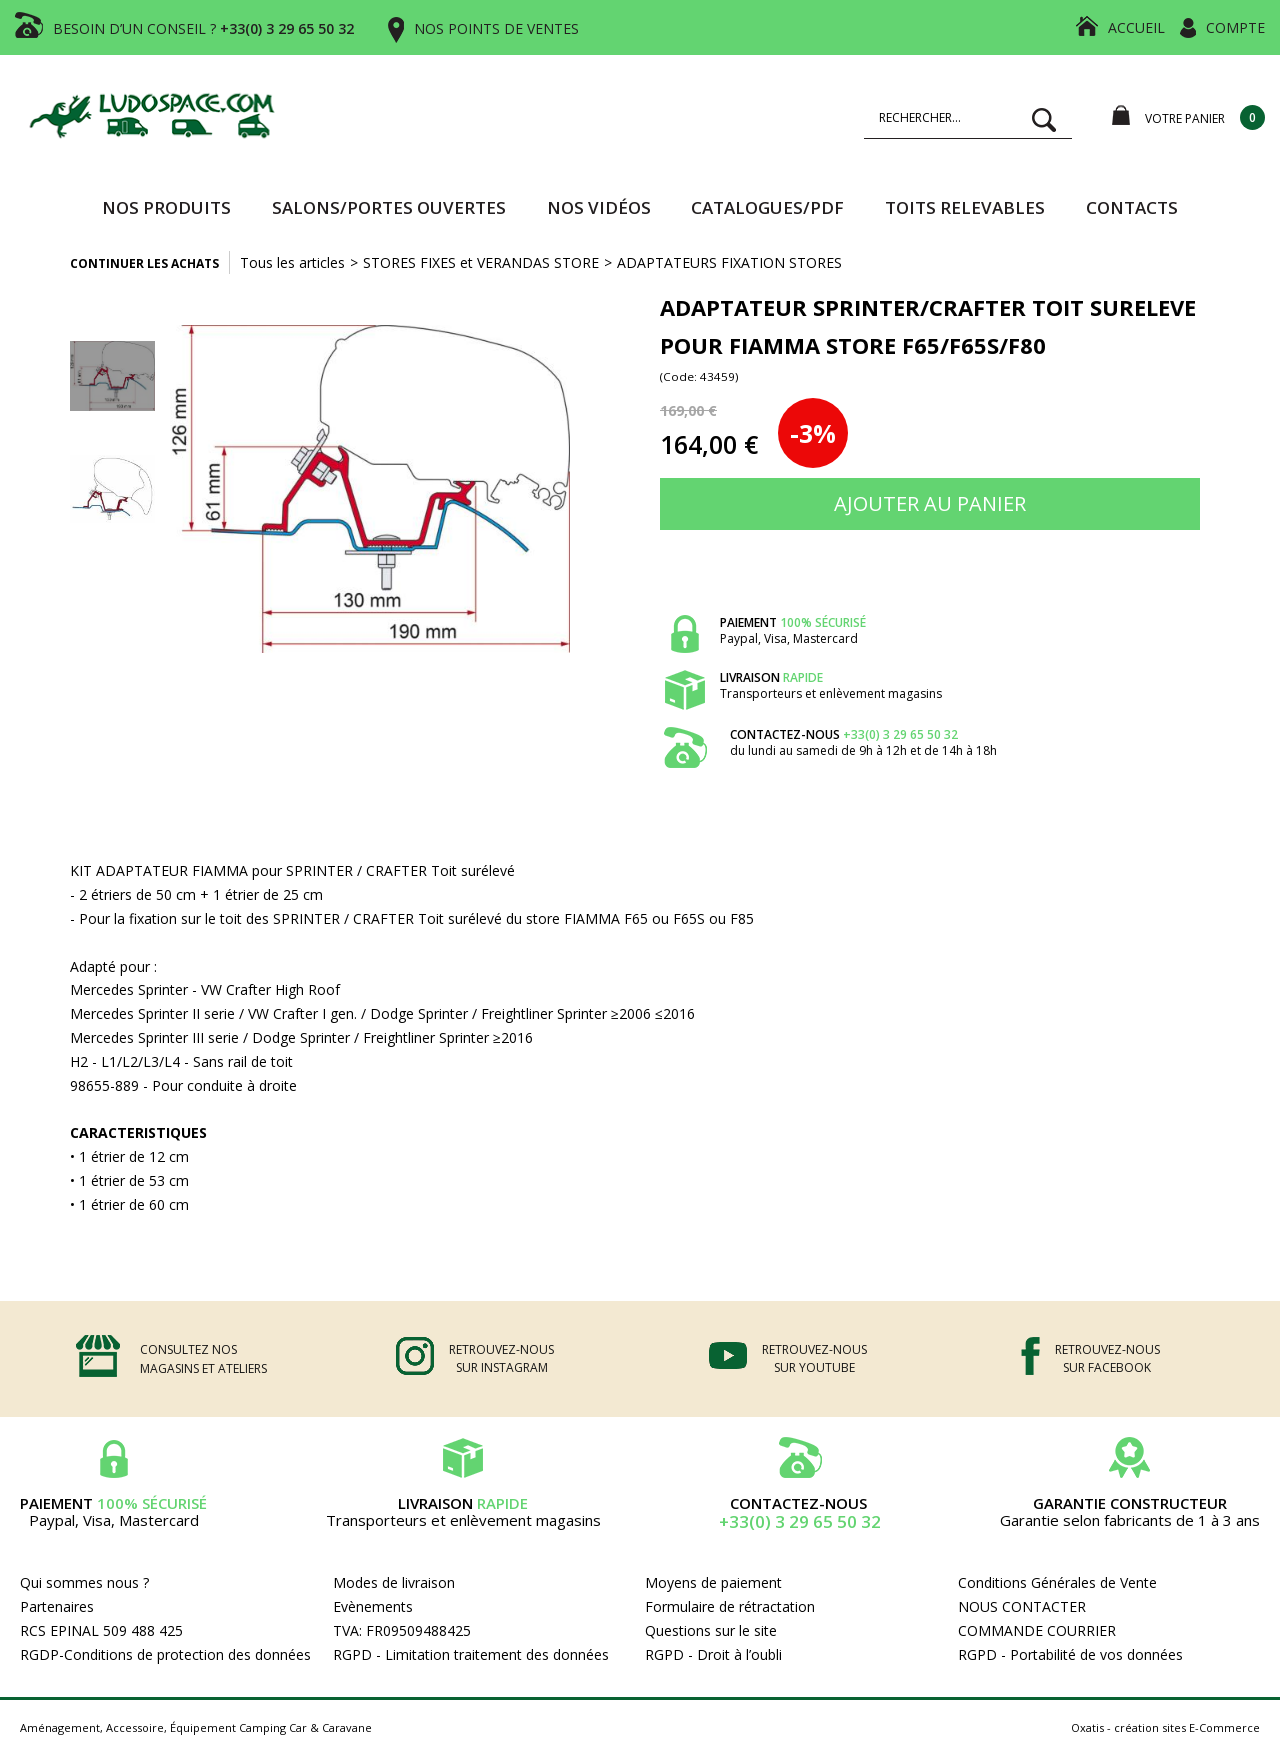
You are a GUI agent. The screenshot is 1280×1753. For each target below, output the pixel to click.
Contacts (1132, 207)
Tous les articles (292, 262)
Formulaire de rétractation (730, 1606)
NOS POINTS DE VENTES (496, 28)
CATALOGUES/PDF (767, 207)
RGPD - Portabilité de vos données (1070, 1654)
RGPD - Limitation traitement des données (471, 1654)
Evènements (373, 1606)
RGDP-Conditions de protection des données (165, 1654)
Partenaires (57, 1606)
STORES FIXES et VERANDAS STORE (481, 262)
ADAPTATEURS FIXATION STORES (729, 262)
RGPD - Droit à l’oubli (713, 1654)
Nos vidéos (599, 207)
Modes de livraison (394, 1582)
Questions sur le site (711, 1630)
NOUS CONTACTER (1022, 1606)
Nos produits (166, 207)
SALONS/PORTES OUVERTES (389, 207)
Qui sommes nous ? (84, 1582)
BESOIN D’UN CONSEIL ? (203, 28)
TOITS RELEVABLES (965, 207)
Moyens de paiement (713, 1582)
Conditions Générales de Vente (1057, 1582)
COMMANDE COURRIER (1037, 1630)
